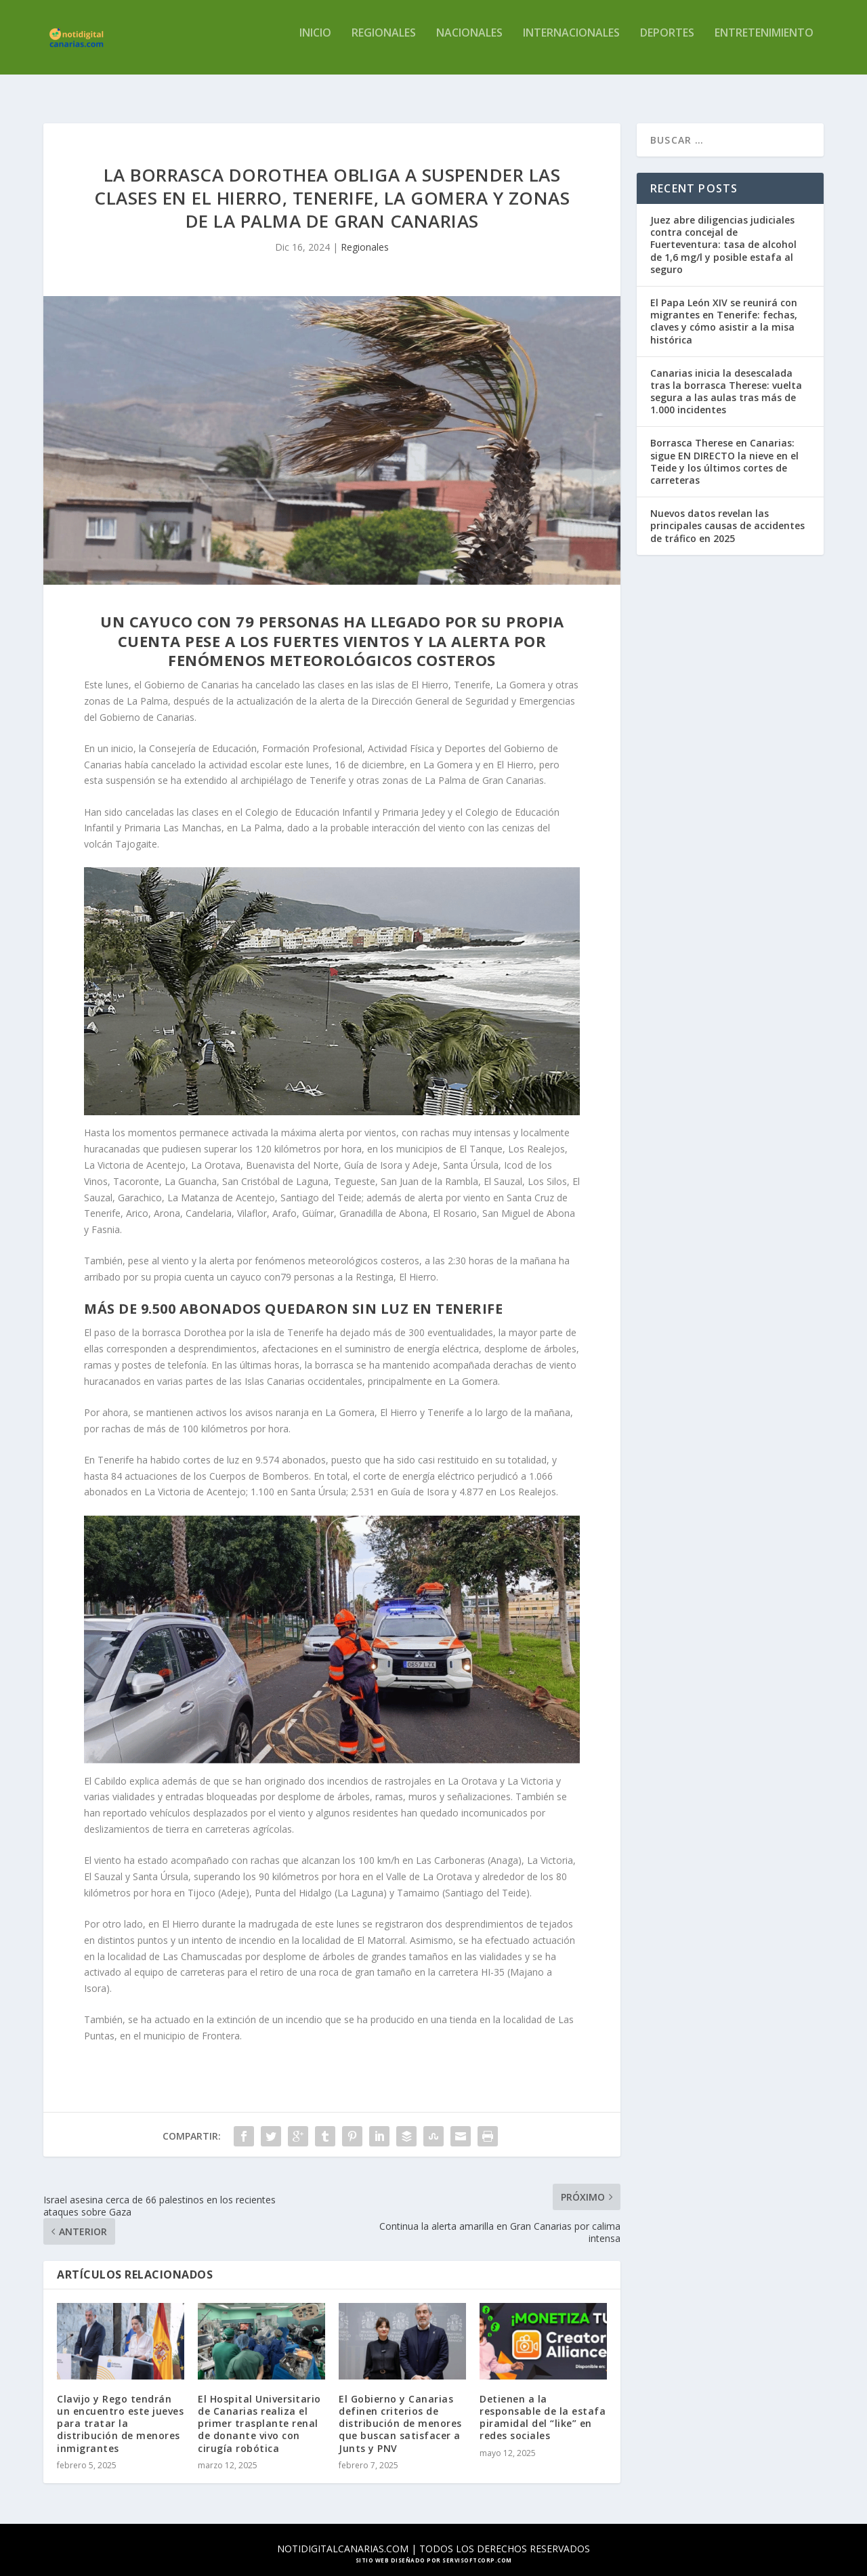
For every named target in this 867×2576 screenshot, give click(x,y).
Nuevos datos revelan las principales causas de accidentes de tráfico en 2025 (727, 513)
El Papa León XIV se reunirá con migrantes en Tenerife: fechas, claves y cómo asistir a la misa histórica (723, 309)
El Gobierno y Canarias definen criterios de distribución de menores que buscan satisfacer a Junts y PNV (400, 2411)
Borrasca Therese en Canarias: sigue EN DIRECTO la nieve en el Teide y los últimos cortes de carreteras (724, 449)
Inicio (315, 43)
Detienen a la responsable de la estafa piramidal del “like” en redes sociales (543, 2405)
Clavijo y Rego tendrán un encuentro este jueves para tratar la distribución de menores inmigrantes (120, 2411)
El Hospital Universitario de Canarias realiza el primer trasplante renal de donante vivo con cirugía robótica (259, 2411)
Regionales (384, 43)
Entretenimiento (764, 43)
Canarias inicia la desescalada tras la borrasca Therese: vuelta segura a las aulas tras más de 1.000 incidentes (726, 379)
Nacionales (469, 43)
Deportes (667, 43)
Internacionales (571, 43)
